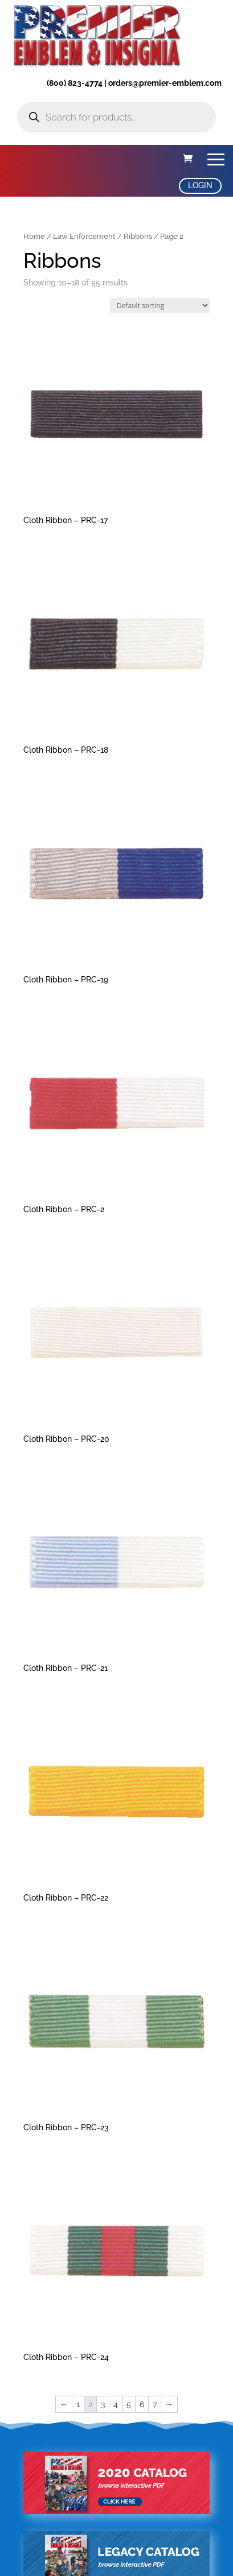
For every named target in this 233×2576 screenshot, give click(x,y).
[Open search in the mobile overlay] (116, 117)
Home (34, 236)
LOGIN (200, 185)
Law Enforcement (84, 236)
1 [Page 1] (78, 2404)
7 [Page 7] (155, 2404)
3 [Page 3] (103, 2404)
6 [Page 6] (142, 2404)
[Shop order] (160, 305)
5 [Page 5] (128, 2404)
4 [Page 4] (115, 2404)
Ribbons (138, 236)
